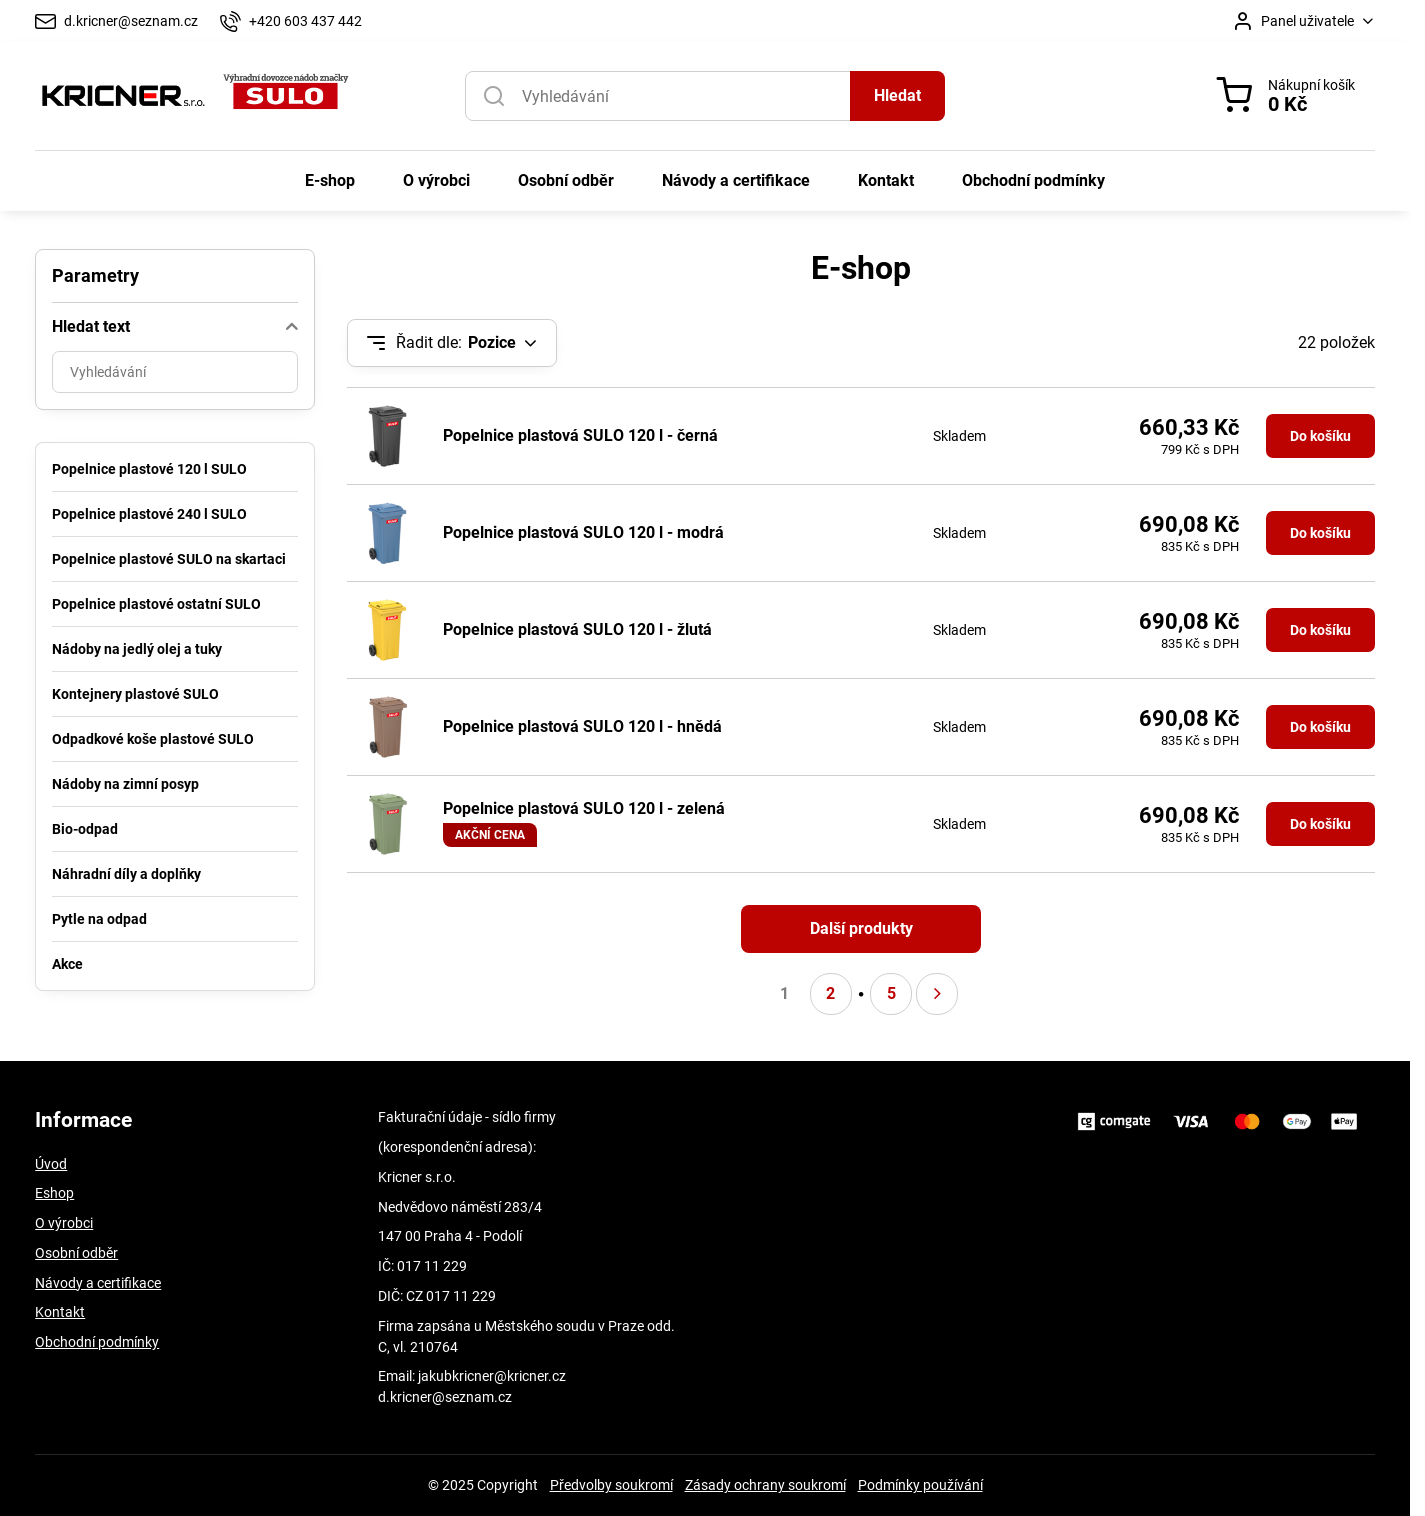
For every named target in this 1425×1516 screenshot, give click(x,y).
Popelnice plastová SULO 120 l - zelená (584, 808)
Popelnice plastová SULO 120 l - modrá (583, 532)
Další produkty (861, 928)
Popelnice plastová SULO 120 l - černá (580, 435)
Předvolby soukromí (611, 1485)
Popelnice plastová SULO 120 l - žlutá (577, 629)
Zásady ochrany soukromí (765, 1485)
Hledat (897, 95)
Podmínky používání (920, 1485)
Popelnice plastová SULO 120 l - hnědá (582, 726)
